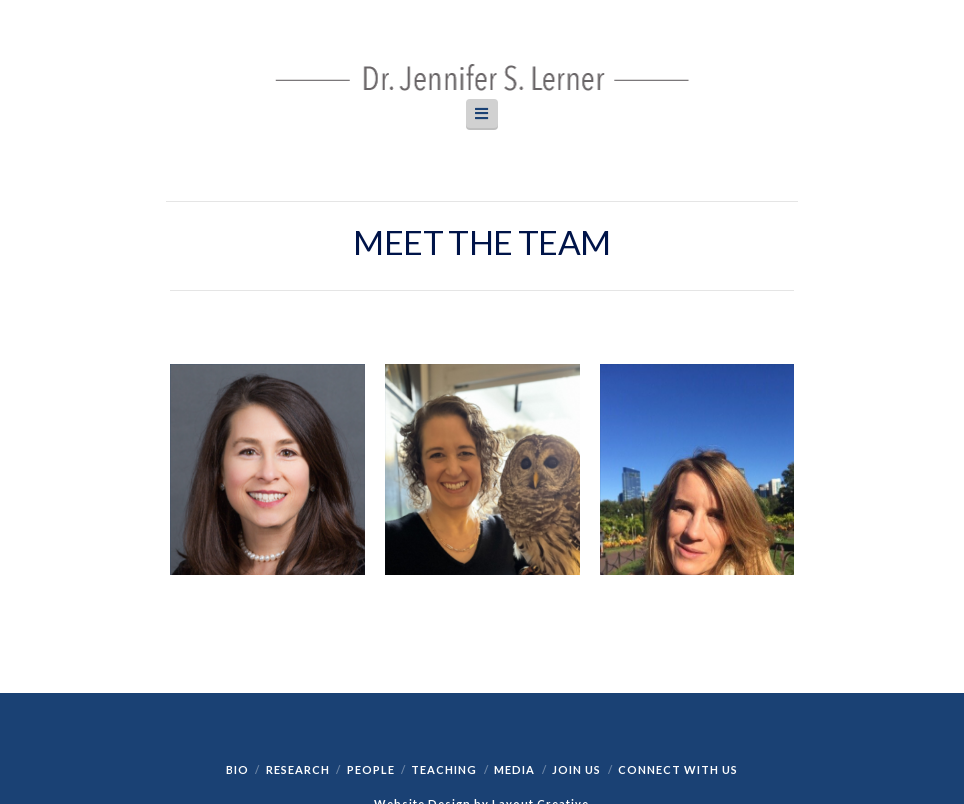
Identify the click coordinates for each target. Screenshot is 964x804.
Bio (237, 632)
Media (514, 632)
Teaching (444, 632)
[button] (482, 113)
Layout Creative (540, 666)
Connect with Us (678, 632)
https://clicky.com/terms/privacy (480, 726)
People (371, 632)
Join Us (576, 632)
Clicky (167, 697)
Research (298, 632)
